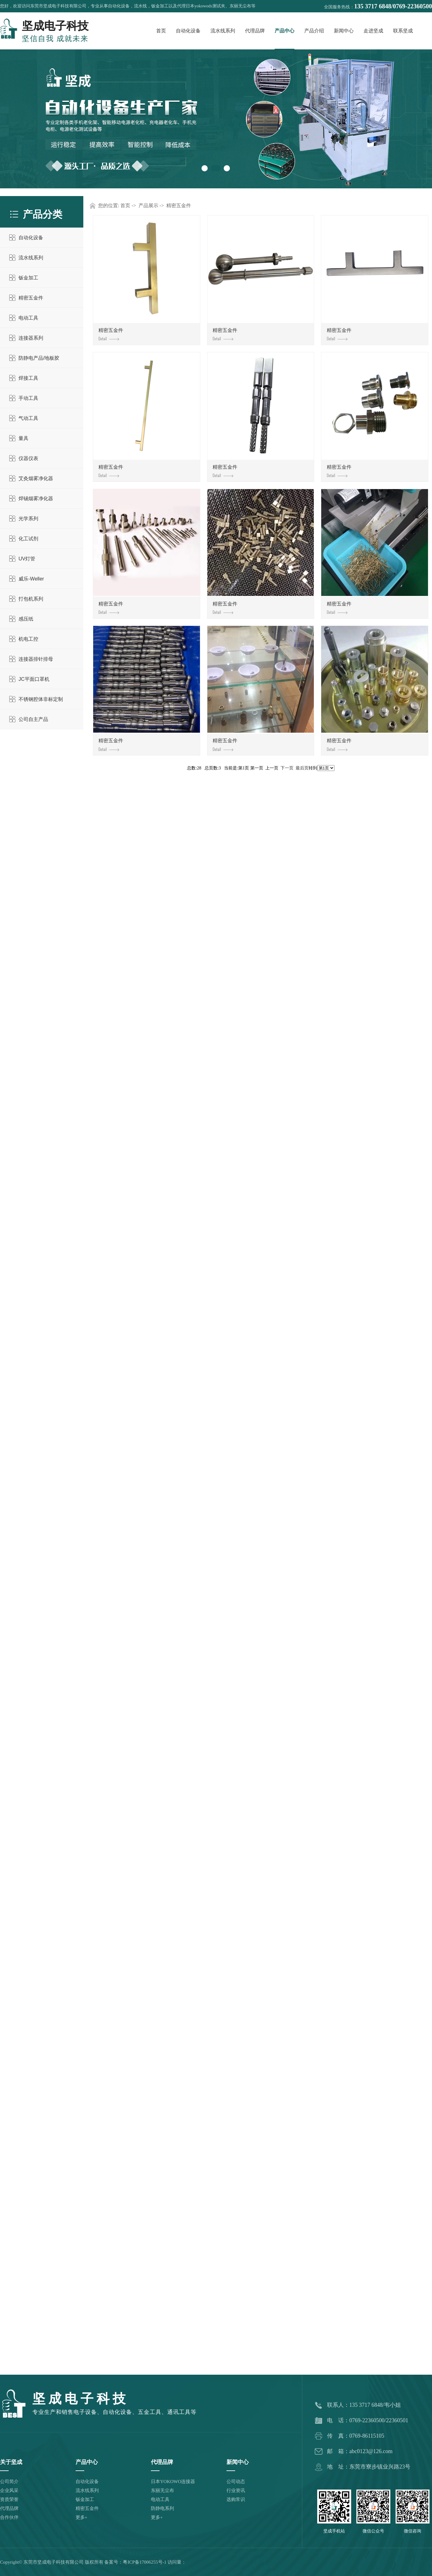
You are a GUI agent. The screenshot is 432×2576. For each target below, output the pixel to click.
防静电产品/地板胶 (39, 358)
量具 (23, 438)
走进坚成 (373, 30)
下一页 (286, 768)
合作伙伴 (9, 2517)
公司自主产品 (33, 719)
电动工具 (28, 317)
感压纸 (26, 619)
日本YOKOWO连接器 (173, 2481)
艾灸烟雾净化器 (36, 478)
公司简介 (9, 2481)
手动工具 (28, 398)
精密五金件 (31, 297)
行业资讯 (235, 2490)
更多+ (81, 2517)
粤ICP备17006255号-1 (144, 2562)
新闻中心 (344, 30)
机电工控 (28, 639)
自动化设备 (188, 30)
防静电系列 (162, 2508)
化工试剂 (28, 538)
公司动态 (235, 2481)
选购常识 (235, 2499)
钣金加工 (28, 277)
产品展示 (148, 205)
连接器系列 (31, 338)
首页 (161, 30)
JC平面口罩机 (34, 679)
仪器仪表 (28, 458)
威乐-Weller (31, 578)
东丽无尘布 (162, 2490)
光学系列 (28, 518)
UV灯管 (27, 558)
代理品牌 (255, 30)
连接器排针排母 (36, 659)
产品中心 (284, 30)
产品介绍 (314, 30)
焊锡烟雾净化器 (36, 498)
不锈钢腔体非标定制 (41, 699)
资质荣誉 (9, 2499)
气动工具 (28, 418)
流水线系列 (222, 30)
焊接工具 (28, 378)
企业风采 (9, 2490)
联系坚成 (403, 30)
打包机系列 (31, 598)
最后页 (302, 768)
